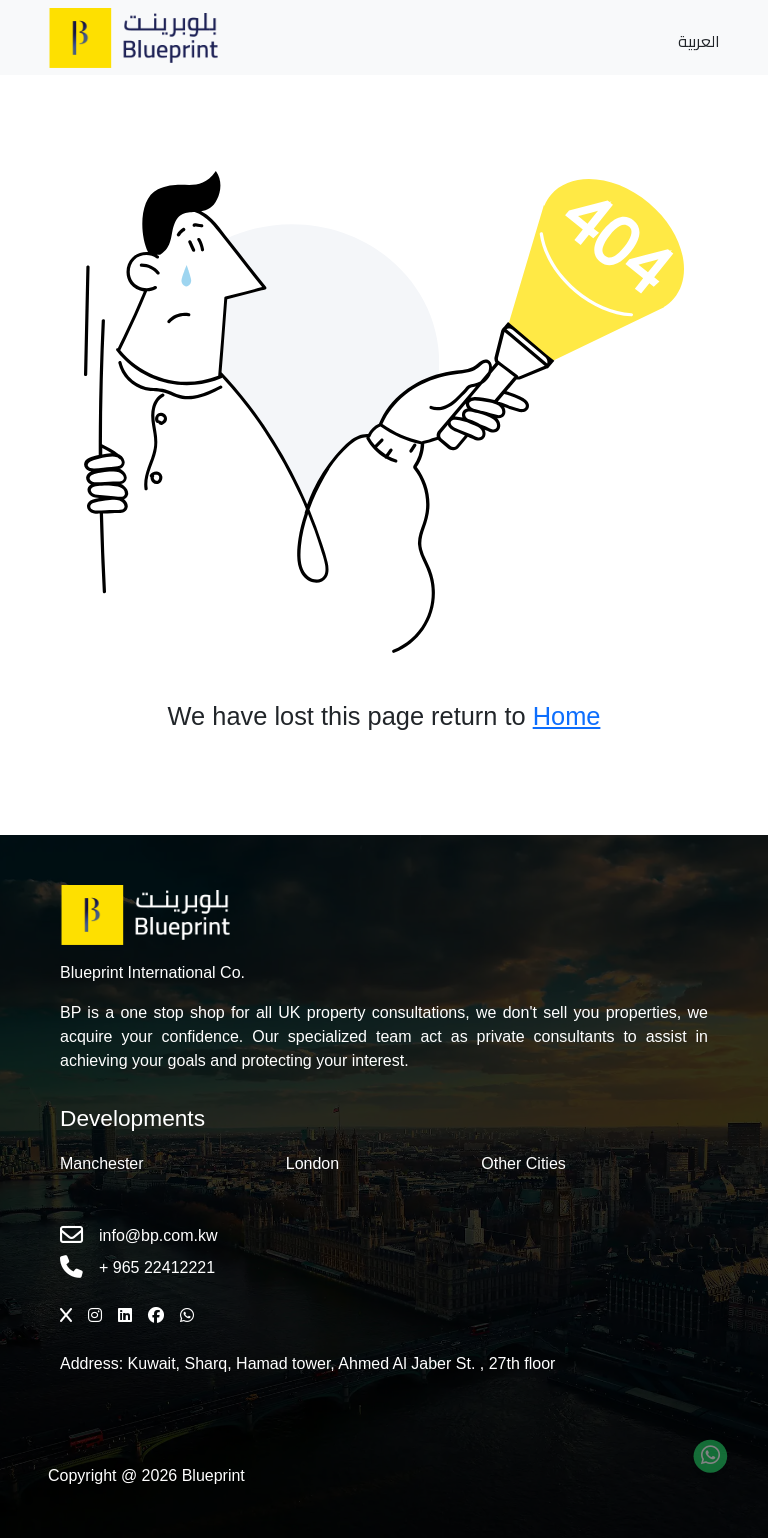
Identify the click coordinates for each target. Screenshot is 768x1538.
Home (567, 716)
